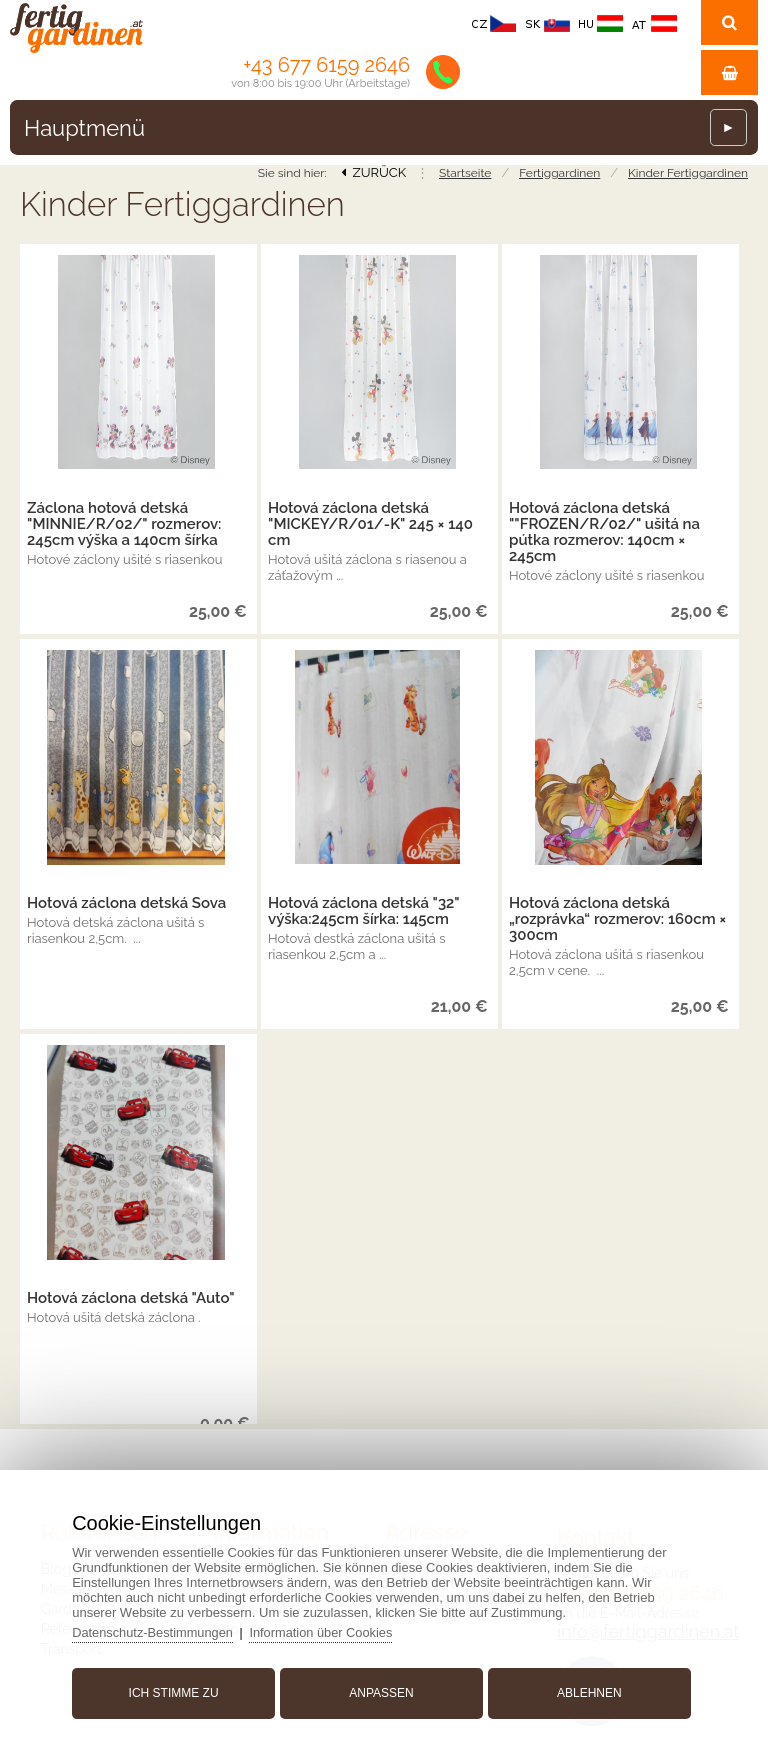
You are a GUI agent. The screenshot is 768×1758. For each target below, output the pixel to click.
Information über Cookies (329, 1630)
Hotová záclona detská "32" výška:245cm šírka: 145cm (363, 911)
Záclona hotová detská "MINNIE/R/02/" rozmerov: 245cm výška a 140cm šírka (124, 524)
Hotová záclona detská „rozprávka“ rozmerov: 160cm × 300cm (617, 919)
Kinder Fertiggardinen (688, 173)
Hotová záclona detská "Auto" (131, 1298)
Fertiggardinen (559, 173)
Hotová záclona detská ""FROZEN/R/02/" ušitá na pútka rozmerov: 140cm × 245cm (604, 532)
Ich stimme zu (177, 1691)
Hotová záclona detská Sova (126, 903)
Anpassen (381, 1691)
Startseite (465, 173)
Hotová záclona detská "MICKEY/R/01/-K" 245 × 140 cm (370, 524)
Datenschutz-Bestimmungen (158, 1630)
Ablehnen (586, 1691)
